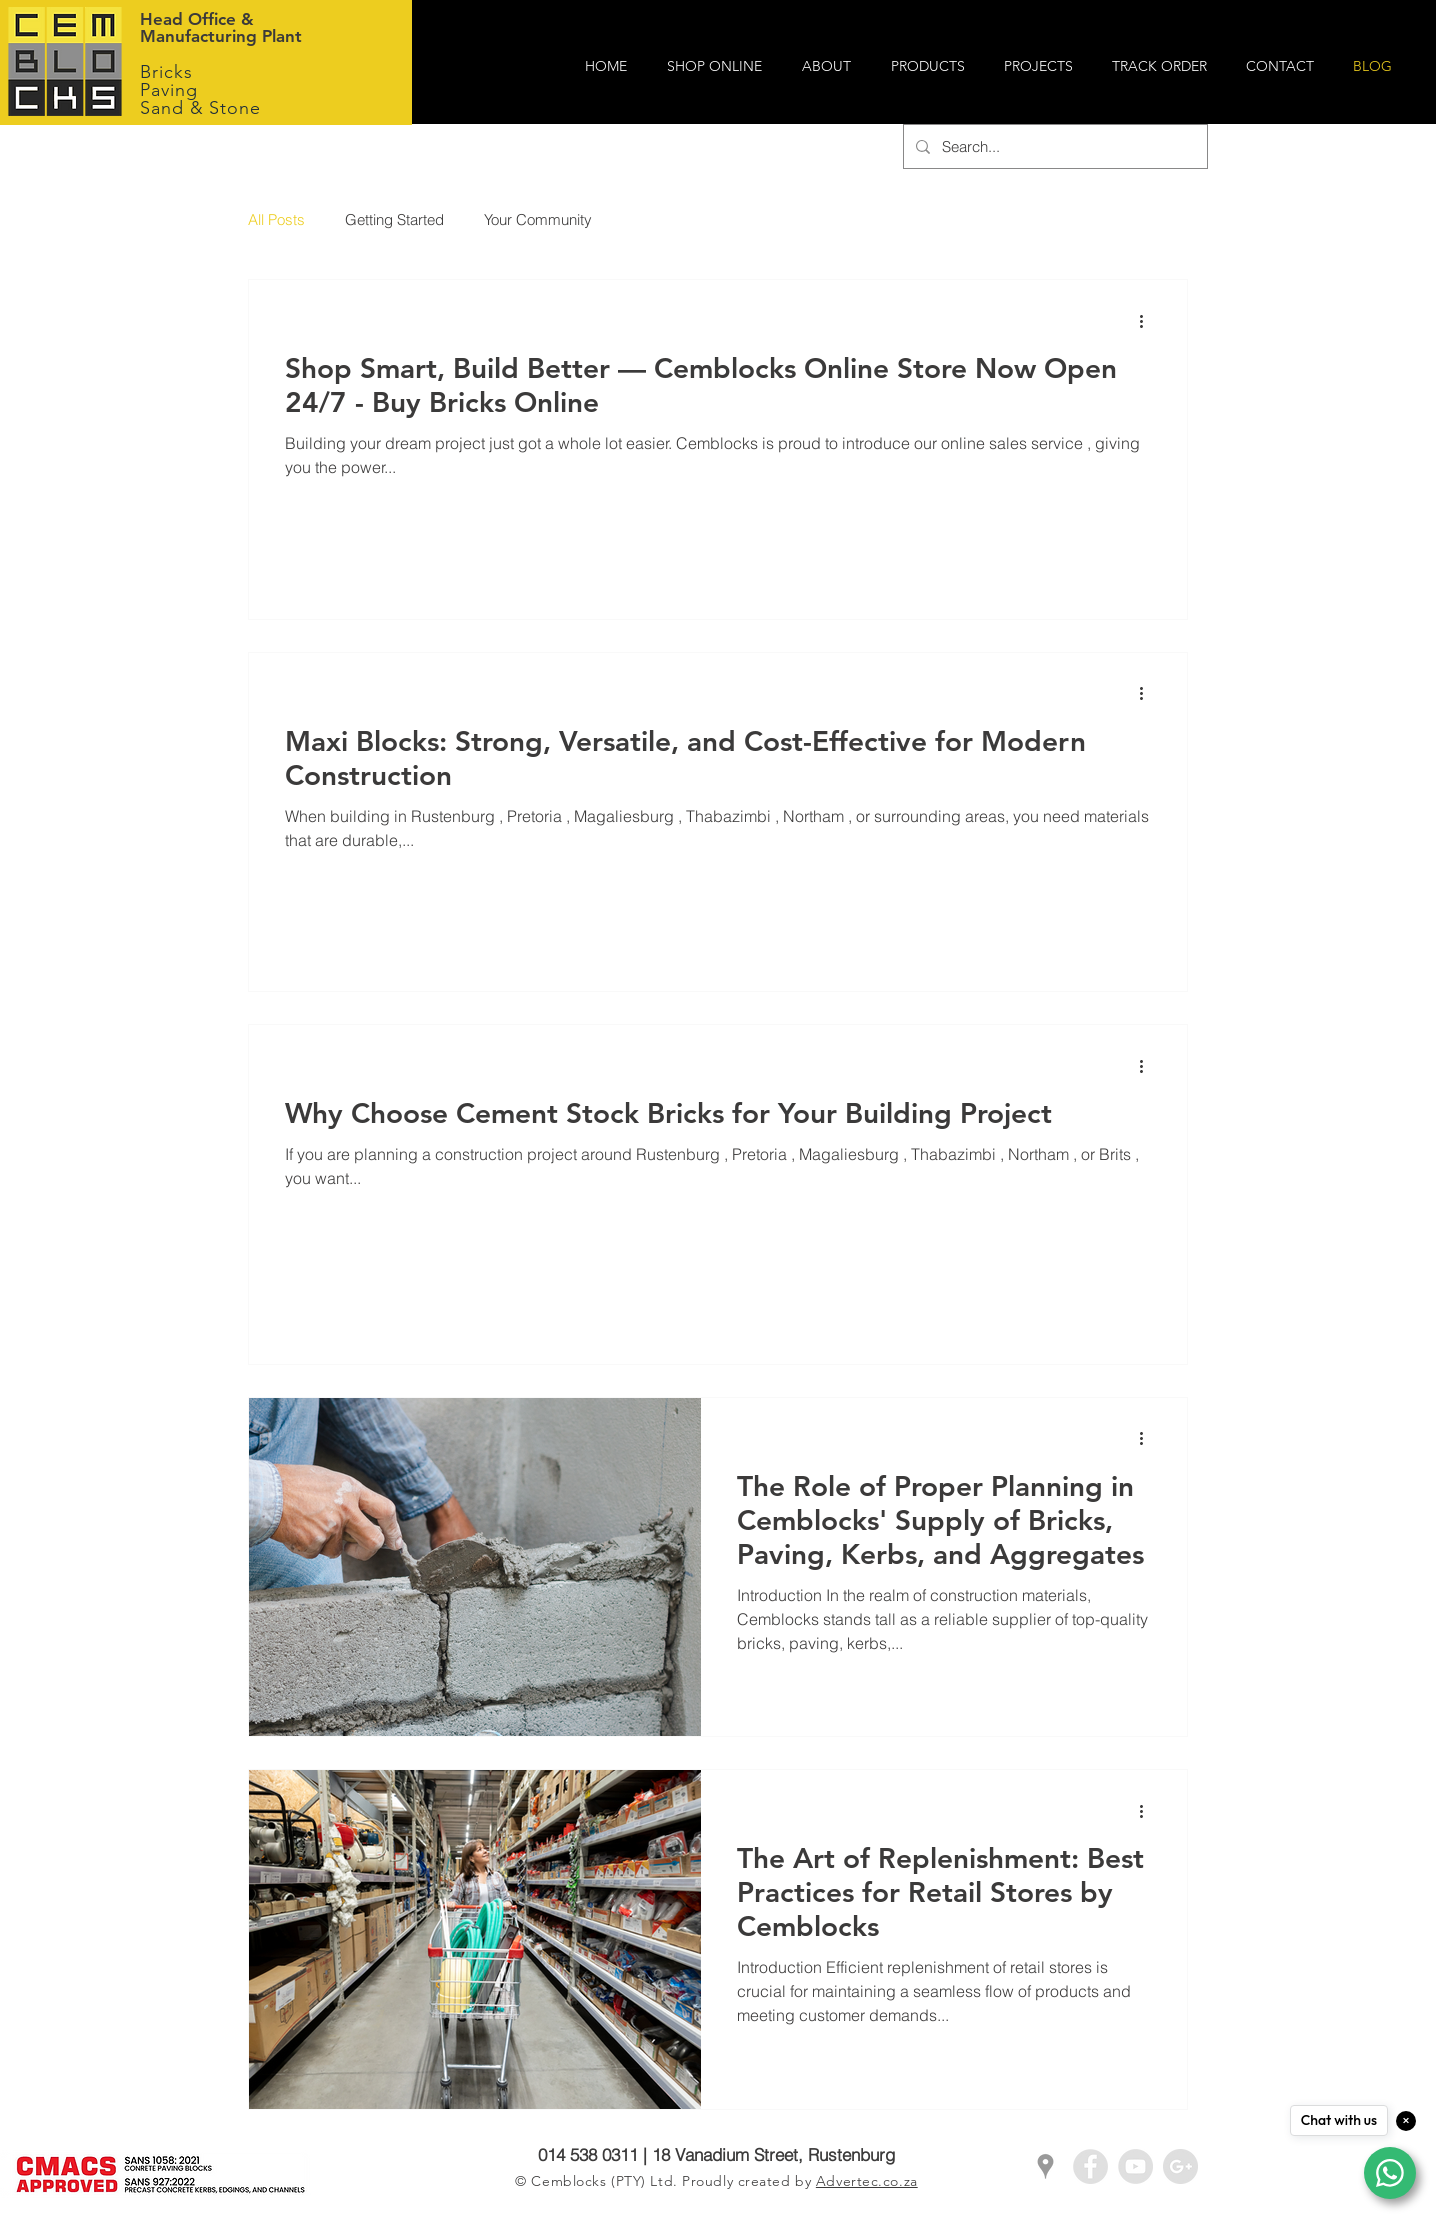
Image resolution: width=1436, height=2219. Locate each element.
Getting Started (394, 219)
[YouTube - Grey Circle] (1135, 2166)
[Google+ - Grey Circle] (1180, 2166)
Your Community (538, 219)
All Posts (276, 219)
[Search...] (1053, 146)
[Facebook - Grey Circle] (1090, 2166)
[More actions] (1148, 321)
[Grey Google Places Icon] (1045, 2166)
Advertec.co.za (867, 2181)
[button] (831, 66)
